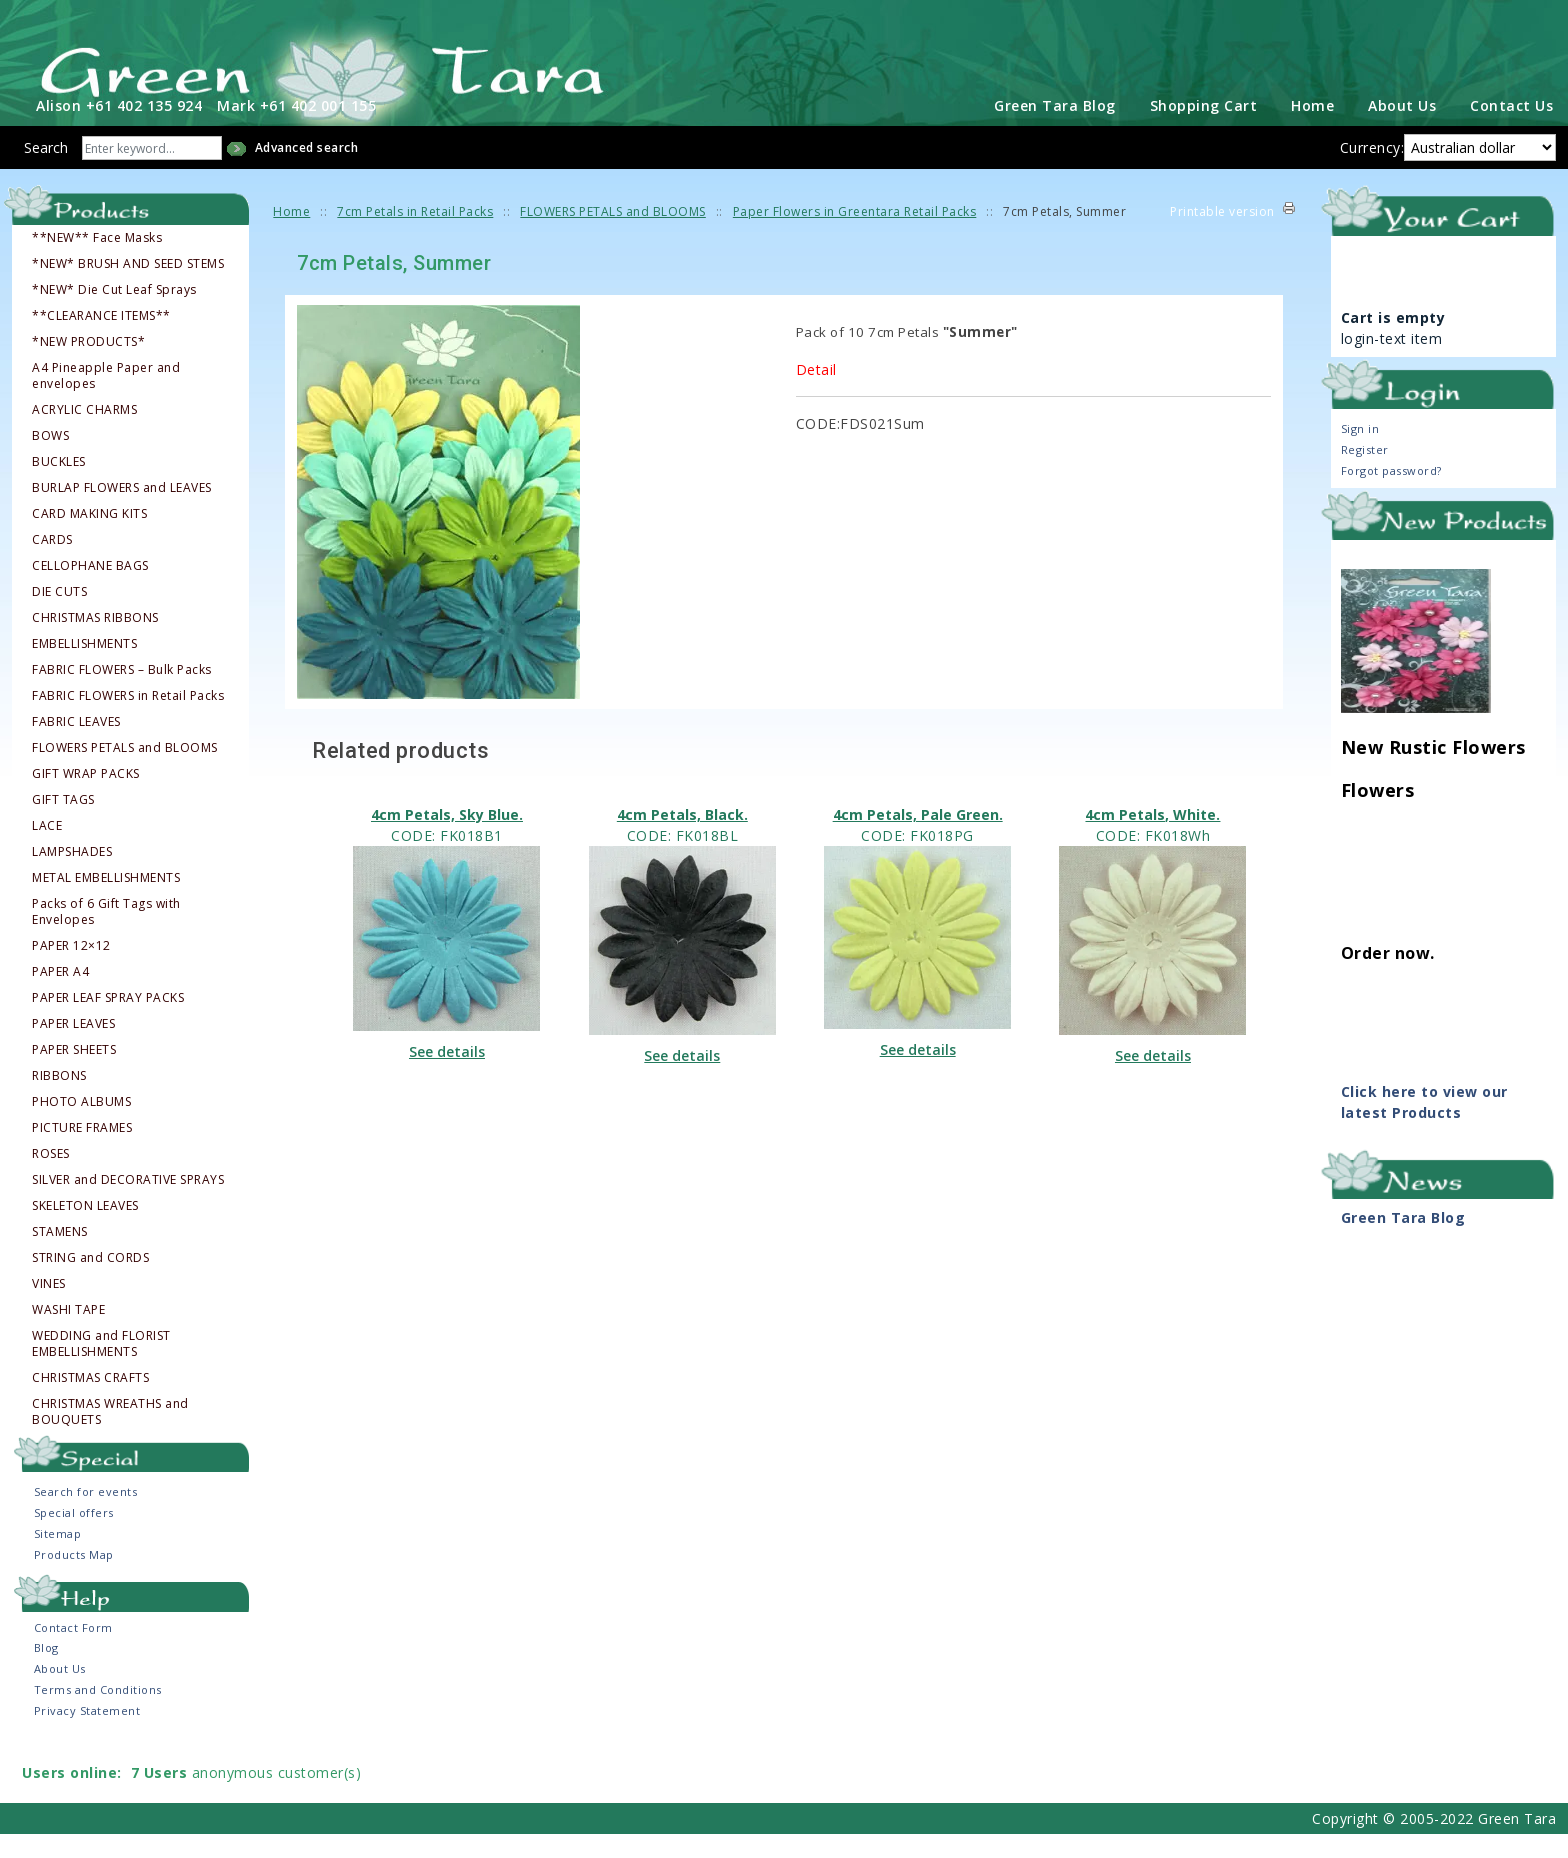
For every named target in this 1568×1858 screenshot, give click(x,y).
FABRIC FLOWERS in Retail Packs (128, 719)
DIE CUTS (59, 615)
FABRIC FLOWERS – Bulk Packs (122, 693)
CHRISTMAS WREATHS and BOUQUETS (110, 1435)
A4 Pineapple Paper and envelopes (106, 399)
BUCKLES (59, 485)
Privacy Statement (87, 1734)
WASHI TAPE (68, 1333)
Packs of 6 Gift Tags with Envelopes (106, 935)
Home (1312, 129)
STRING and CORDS (90, 1281)
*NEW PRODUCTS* (88, 365)
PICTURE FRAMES (82, 1151)
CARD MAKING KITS (89, 537)
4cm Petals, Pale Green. (918, 837)
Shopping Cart (1204, 129)
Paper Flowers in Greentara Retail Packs (855, 235)
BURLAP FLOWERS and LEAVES (122, 511)
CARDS (52, 563)
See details (447, 1074)
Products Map (74, 1578)
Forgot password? (1391, 493)
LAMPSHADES (72, 875)
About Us (1402, 129)
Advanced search (307, 171)
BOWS (50, 459)
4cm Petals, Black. (682, 837)
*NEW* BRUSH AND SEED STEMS (128, 287)
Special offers (74, 1536)
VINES (49, 1307)
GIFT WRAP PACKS (86, 797)
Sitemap (58, 1557)
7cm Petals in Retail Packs (415, 235)
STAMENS (60, 1255)
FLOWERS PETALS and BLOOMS (125, 771)
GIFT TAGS (63, 823)
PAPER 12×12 (71, 969)
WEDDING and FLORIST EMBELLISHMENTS (101, 1367)
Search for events (86, 1515)
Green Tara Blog (1055, 129)
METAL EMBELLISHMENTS (106, 901)
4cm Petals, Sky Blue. (447, 837)
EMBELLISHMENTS (84, 667)
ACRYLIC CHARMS (84, 433)
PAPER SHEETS (74, 1073)
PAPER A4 (60, 995)
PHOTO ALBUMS (81, 1125)
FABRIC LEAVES (76, 745)
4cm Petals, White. (1152, 837)
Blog (46, 1671)
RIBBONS (59, 1099)
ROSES (51, 1177)
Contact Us (1511, 129)
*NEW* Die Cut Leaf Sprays (114, 313)
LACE (47, 849)
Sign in (1360, 451)
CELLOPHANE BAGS (90, 589)
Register (1365, 472)
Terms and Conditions (98, 1713)
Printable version (1222, 235)
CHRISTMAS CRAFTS (90, 1401)
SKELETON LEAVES (85, 1229)
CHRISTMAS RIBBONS (95, 641)
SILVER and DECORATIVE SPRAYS (128, 1203)
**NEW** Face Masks (97, 261)
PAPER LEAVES (73, 1047)
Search (46, 171)
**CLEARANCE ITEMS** (101, 339)
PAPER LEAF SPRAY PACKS (108, 1021)
